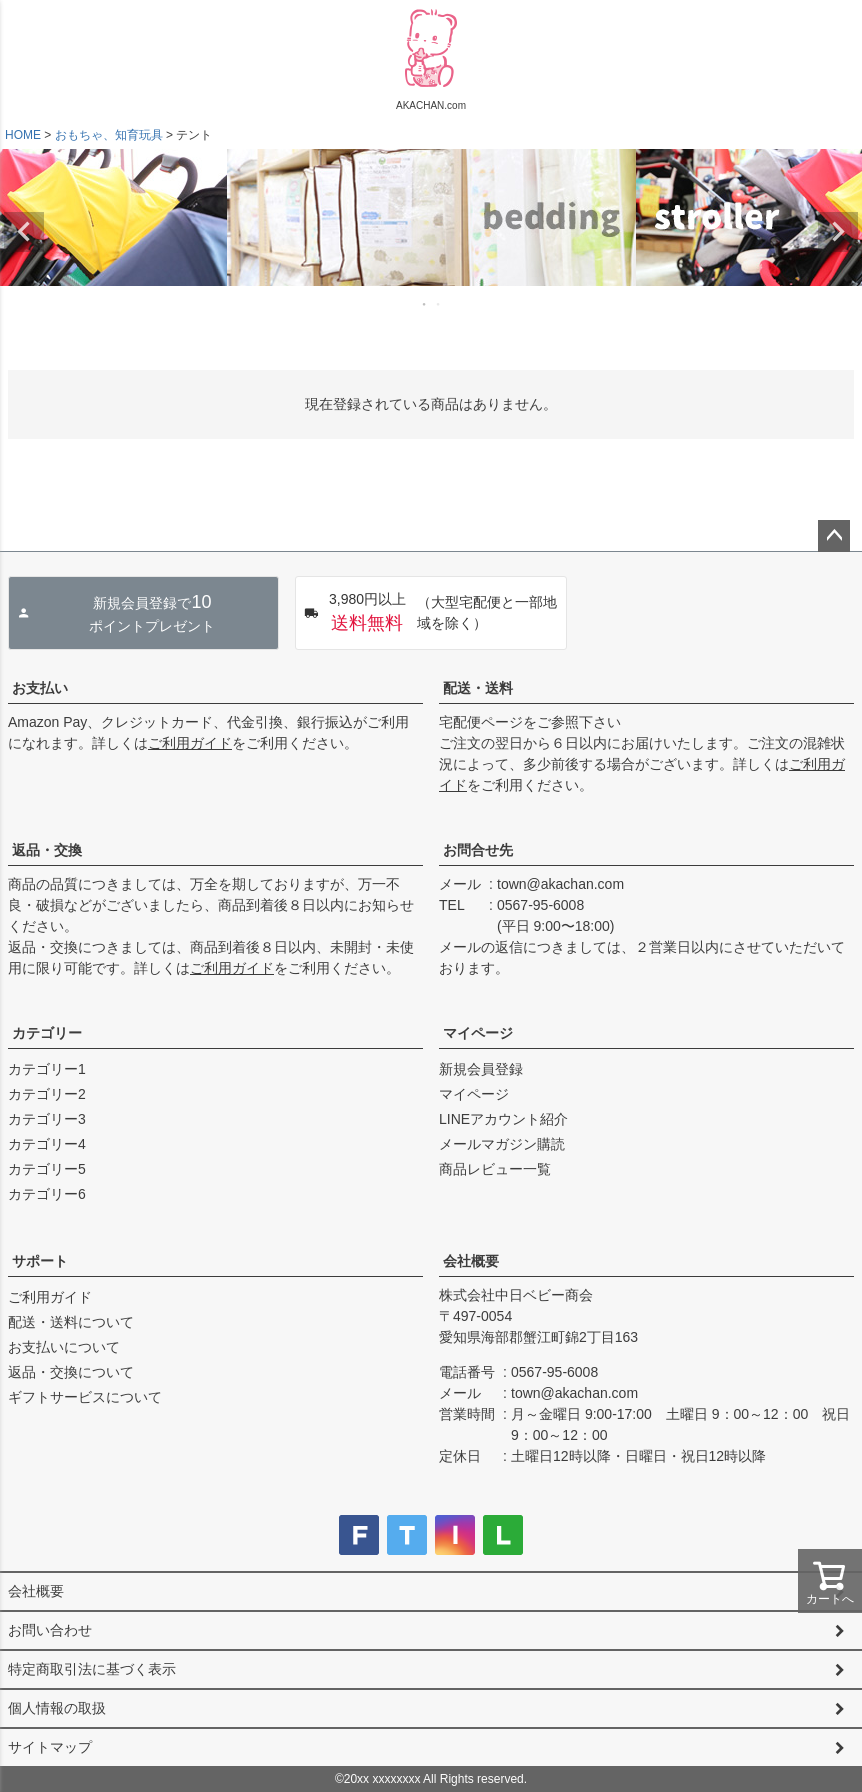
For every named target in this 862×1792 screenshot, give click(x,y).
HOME (23, 135)
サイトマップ (50, 1747)
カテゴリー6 (47, 1194)
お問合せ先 (478, 850)
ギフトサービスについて (85, 1397)
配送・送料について (71, 1322)
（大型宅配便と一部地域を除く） (430, 613)
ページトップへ (834, 536)
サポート (40, 1261)
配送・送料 (478, 688)
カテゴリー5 (47, 1169)
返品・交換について (71, 1372)
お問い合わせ (50, 1630)
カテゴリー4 (47, 1144)
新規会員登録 (481, 1069)
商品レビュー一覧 (495, 1169)
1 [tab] (425, 304)
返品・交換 (47, 850)
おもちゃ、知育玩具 (109, 135)
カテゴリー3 (47, 1119)
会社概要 (471, 1261)
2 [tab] (439, 304)
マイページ (478, 1033)
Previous (24, 232)
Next (838, 232)
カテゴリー (47, 1033)
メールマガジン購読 (502, 1144)
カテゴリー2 (47, 1094)
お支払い (40, 688)
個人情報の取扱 (57, 1708)
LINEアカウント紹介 (503, 1119)
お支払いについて (64, 1347)
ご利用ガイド (190, 743)
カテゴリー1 (47, 1069)
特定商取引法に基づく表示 (92, 1669)
